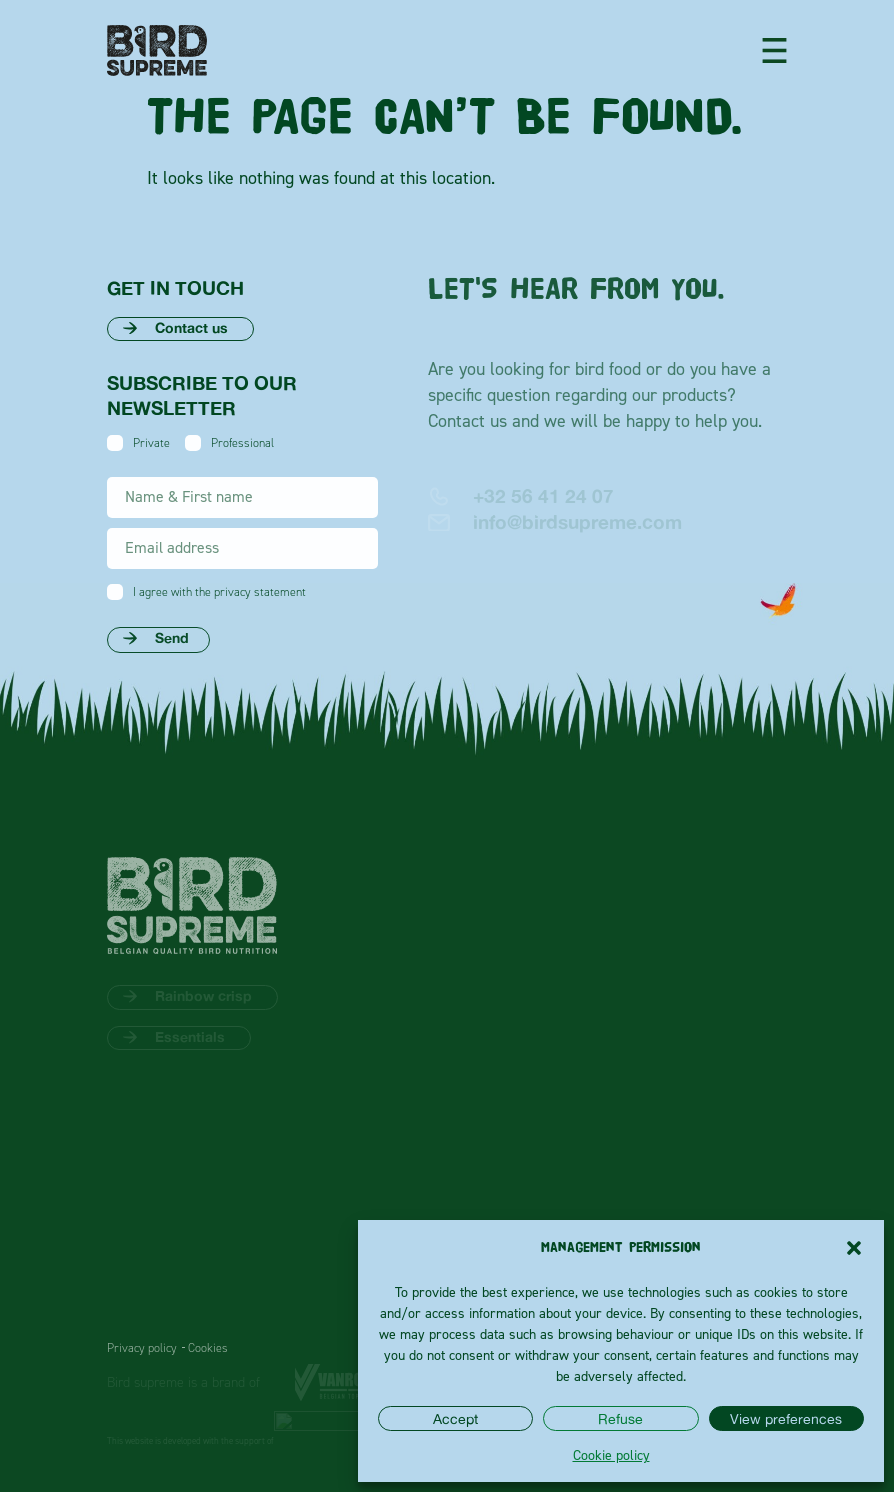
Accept (455, 1418)
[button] (854, 1248)
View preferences (786, 1418)
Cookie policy (611, 1454)
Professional (242, 443)
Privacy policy (142, 1348)
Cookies (208, 1348)
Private (151, 443)
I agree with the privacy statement (219, 592)
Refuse (620, 1418)
